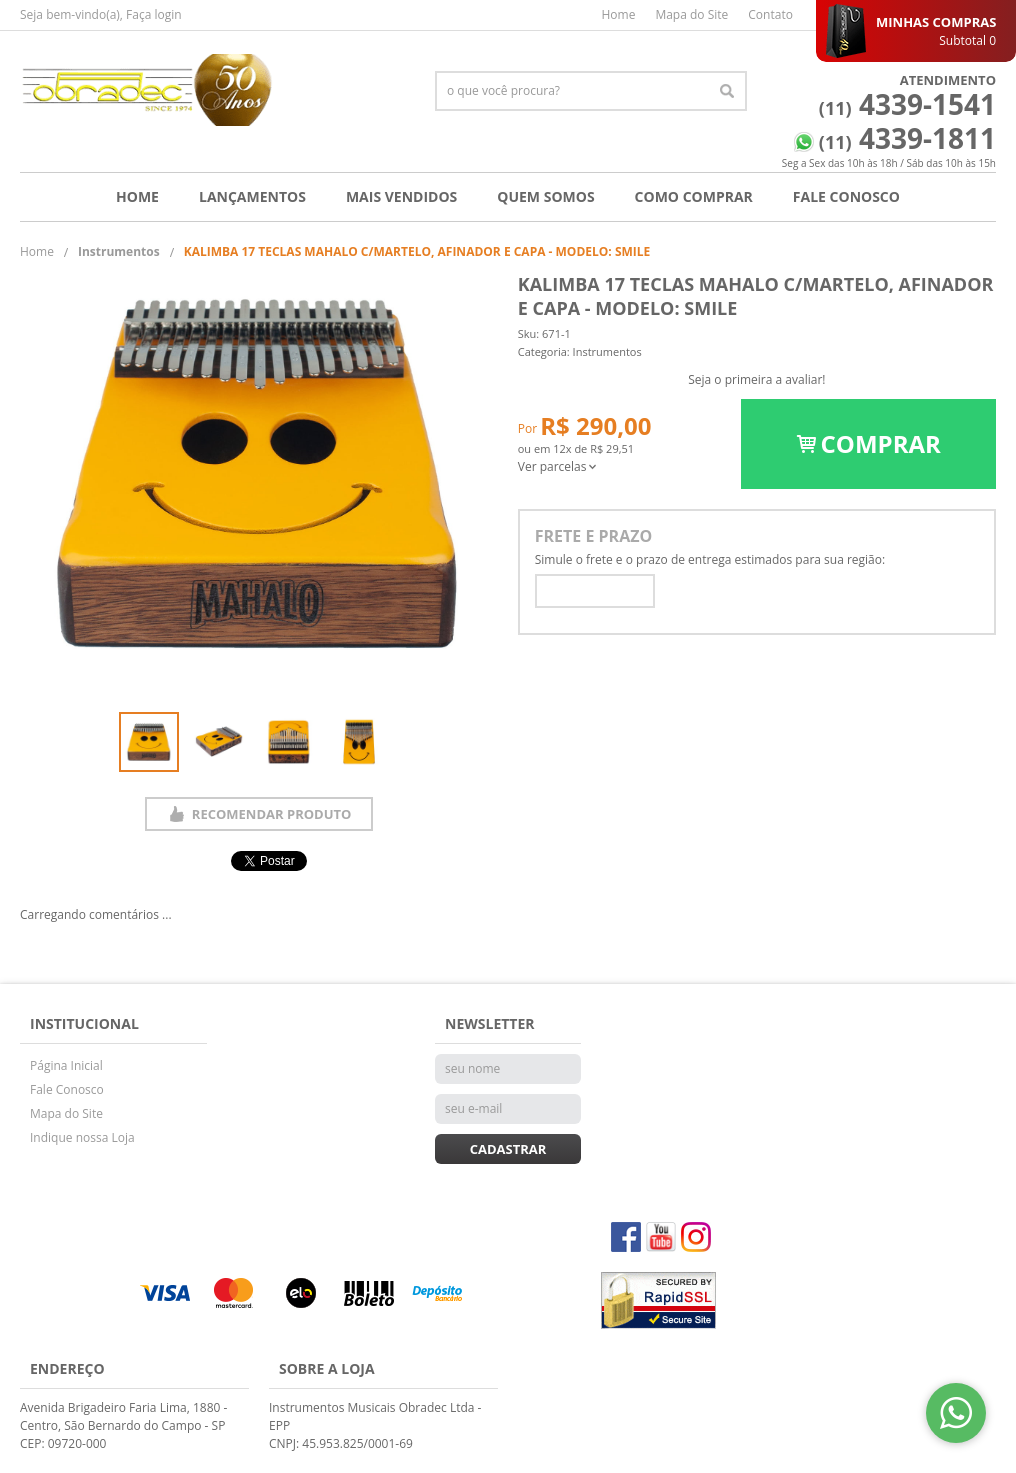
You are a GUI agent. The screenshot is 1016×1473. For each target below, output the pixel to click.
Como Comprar (694, 196)
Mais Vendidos (401, 196)
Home (618, 14)
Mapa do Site (691, 14)
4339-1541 (907, 104)
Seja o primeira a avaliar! (756, 379)
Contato (770, 14)
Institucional (84, 1023)
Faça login (154, 14)
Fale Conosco (846, 196)
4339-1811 (907, 138)
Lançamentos (252, 196)
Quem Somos (545, 196)
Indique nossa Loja (82, 1137)
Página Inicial (66, 1065)
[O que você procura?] (727, 91)
